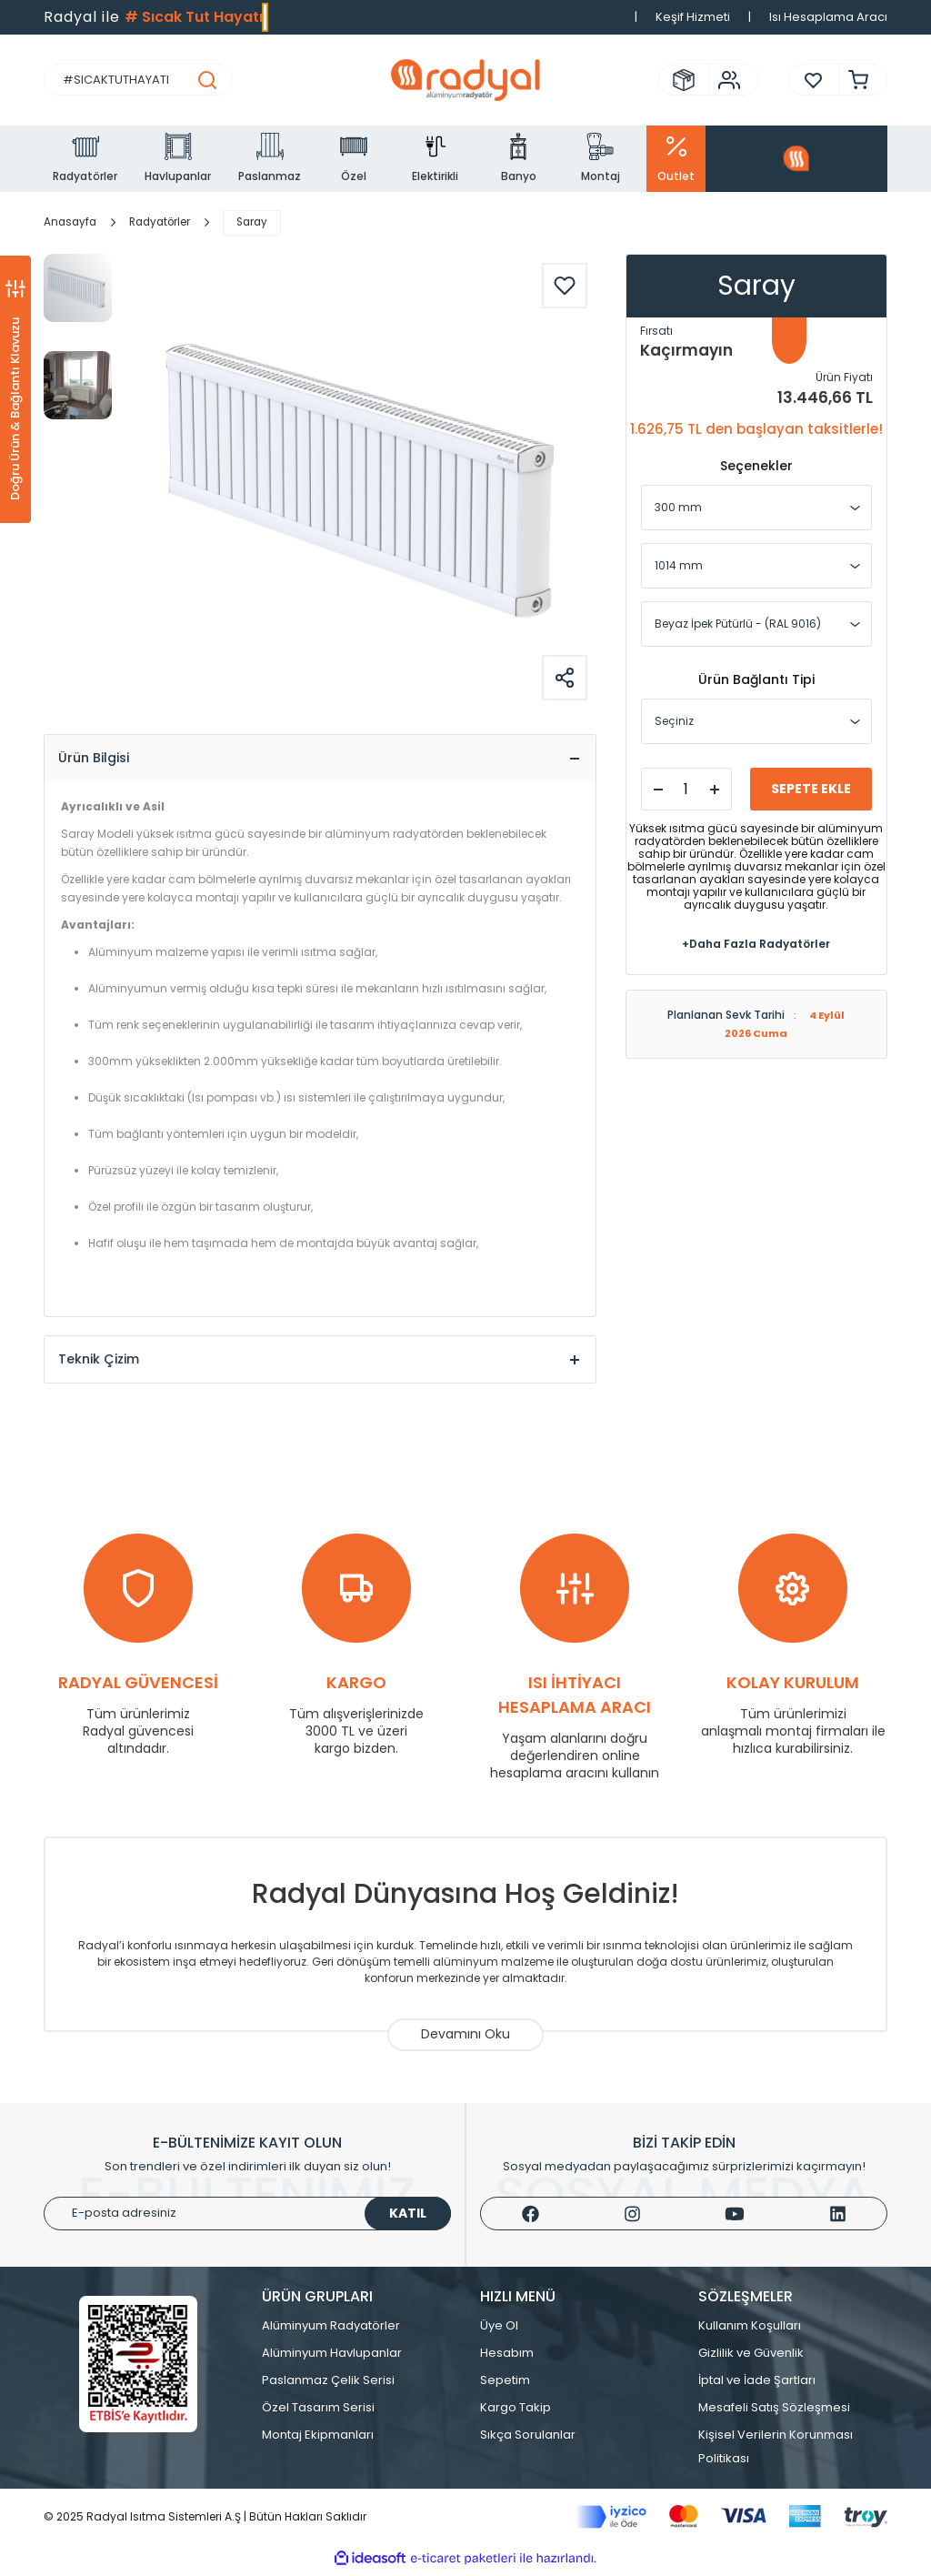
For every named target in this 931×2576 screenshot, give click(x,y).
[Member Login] (724, 80)
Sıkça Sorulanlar (528, 2439)
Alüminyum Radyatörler (331, 2330)
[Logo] (465, 80)
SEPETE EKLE (811, 789)
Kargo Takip (515, 2411)
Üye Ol (499, 2330)
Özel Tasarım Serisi (318, 2411)
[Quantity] (686, 789)
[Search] (138, 80)
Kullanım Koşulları (749, 2330)
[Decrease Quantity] (658, 789)
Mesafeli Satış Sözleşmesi (774, 2411)
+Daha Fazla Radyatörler (756, 943)
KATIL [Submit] (407, 2218)
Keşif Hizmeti (693, 16)
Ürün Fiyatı (844, 377)
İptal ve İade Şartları (757, 2384)
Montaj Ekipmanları (318, 2439)
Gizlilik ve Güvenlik (751, 2357)
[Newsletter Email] (247, 2218)
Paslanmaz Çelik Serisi (328, 2384)
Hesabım (507, 2357)
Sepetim (505, 2384)
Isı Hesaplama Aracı (828, 16)
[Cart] (853, 79)
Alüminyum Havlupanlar (332, 2357)
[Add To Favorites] (564, 285)
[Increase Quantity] (714, 789)
